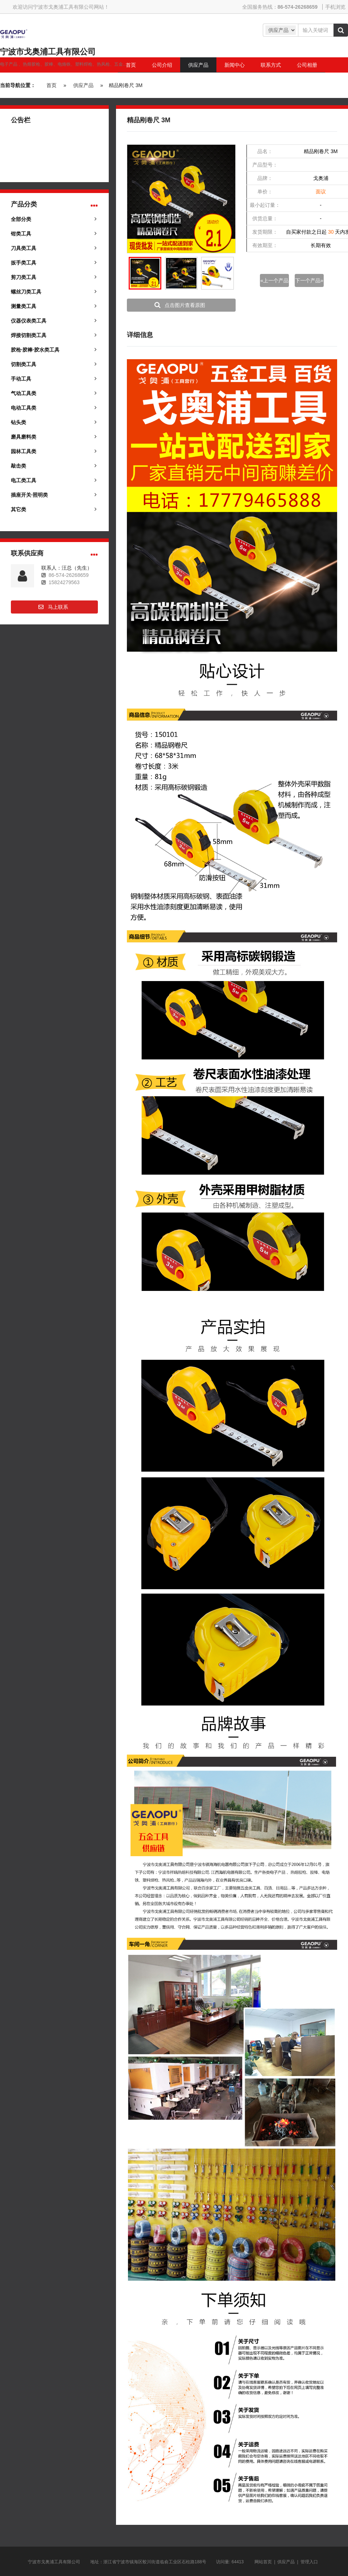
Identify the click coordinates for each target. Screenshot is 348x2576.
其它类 (18, 509)
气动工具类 (23, 393)
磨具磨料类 (23, 437)
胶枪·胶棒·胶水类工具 (35, 350)
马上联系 (58, 607)
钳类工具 (21, 234)
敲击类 (18, 466)
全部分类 (21, 219)
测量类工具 (23, 306)
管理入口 (309, 2561)
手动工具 (21, 379)
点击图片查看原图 (185, 305)
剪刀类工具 (23, 277)
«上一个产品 (274, 280)
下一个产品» (309, 280)
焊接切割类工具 (28, 335)
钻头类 (18, 422)
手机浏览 (335, 7)
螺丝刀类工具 (26, 292)
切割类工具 (23, 364)
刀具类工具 (23, 248)
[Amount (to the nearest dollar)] (316, 30)
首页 (51, 85)
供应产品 (83, 85)
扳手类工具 (23, 263)
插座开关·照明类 (29, 495)
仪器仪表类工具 (28, 321)
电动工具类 (23, 408)
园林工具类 (23, 451)
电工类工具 (23, 480)
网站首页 (263, 2561)
